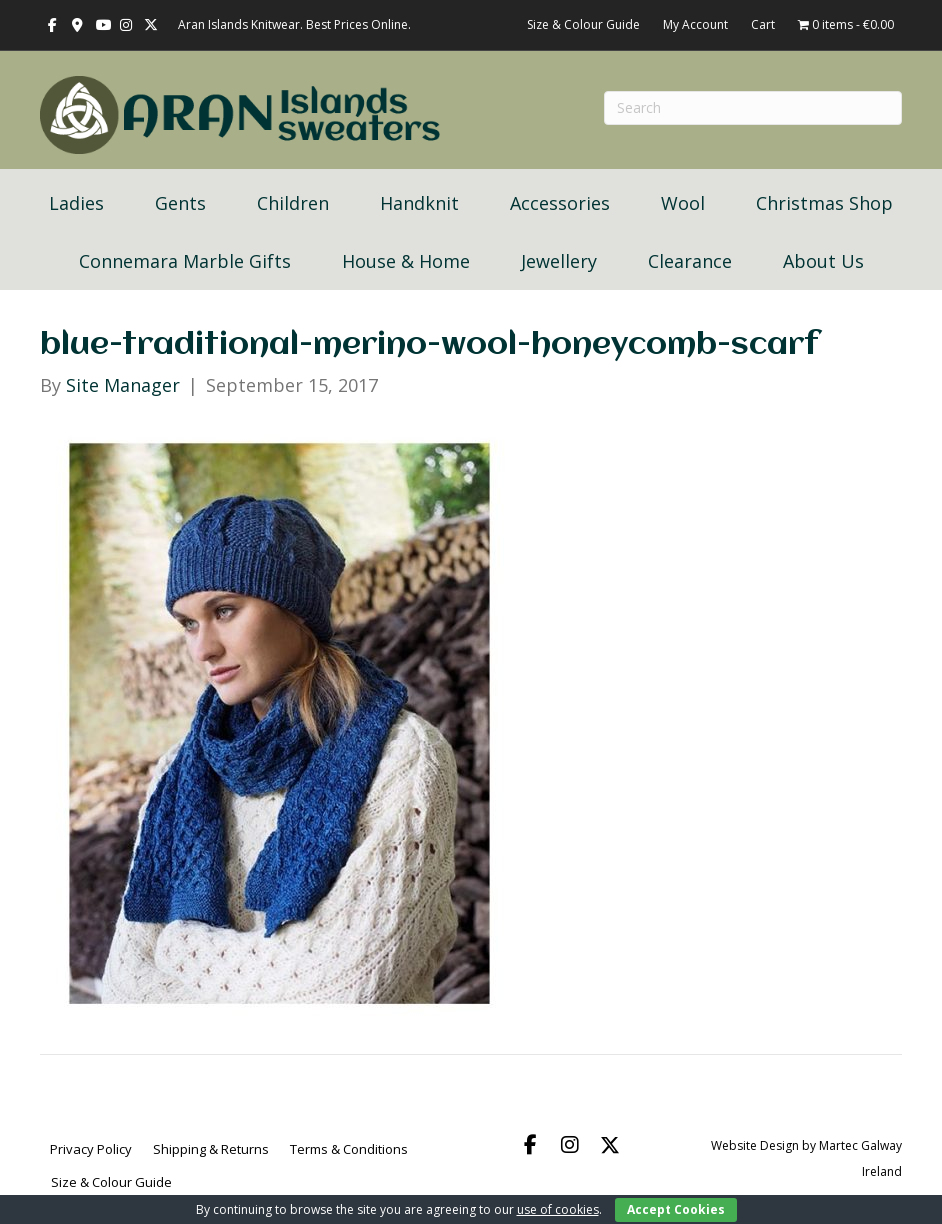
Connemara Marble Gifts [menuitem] (185, 261)
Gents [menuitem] (180, 203)
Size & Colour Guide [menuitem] (111, 1182)
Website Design (755, 1145)
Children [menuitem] (293, 203)
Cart (763, 24)
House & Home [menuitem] (406, 261)
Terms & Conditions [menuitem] (349, 1149)
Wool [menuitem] (683, 203)
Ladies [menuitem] (76, 203)
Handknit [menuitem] (419, 203)
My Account (695, 24)
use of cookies (558, 1209)
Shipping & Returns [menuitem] (211, 1149)
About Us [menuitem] (823, 261)
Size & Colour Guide (583, 24)
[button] (530, 1145)
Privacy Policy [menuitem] (91, 1149)
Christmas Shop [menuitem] (824, 203)
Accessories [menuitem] (560, 203)
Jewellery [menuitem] (559, 261)
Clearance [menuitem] (690, 261)
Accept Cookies (676, 1209)
